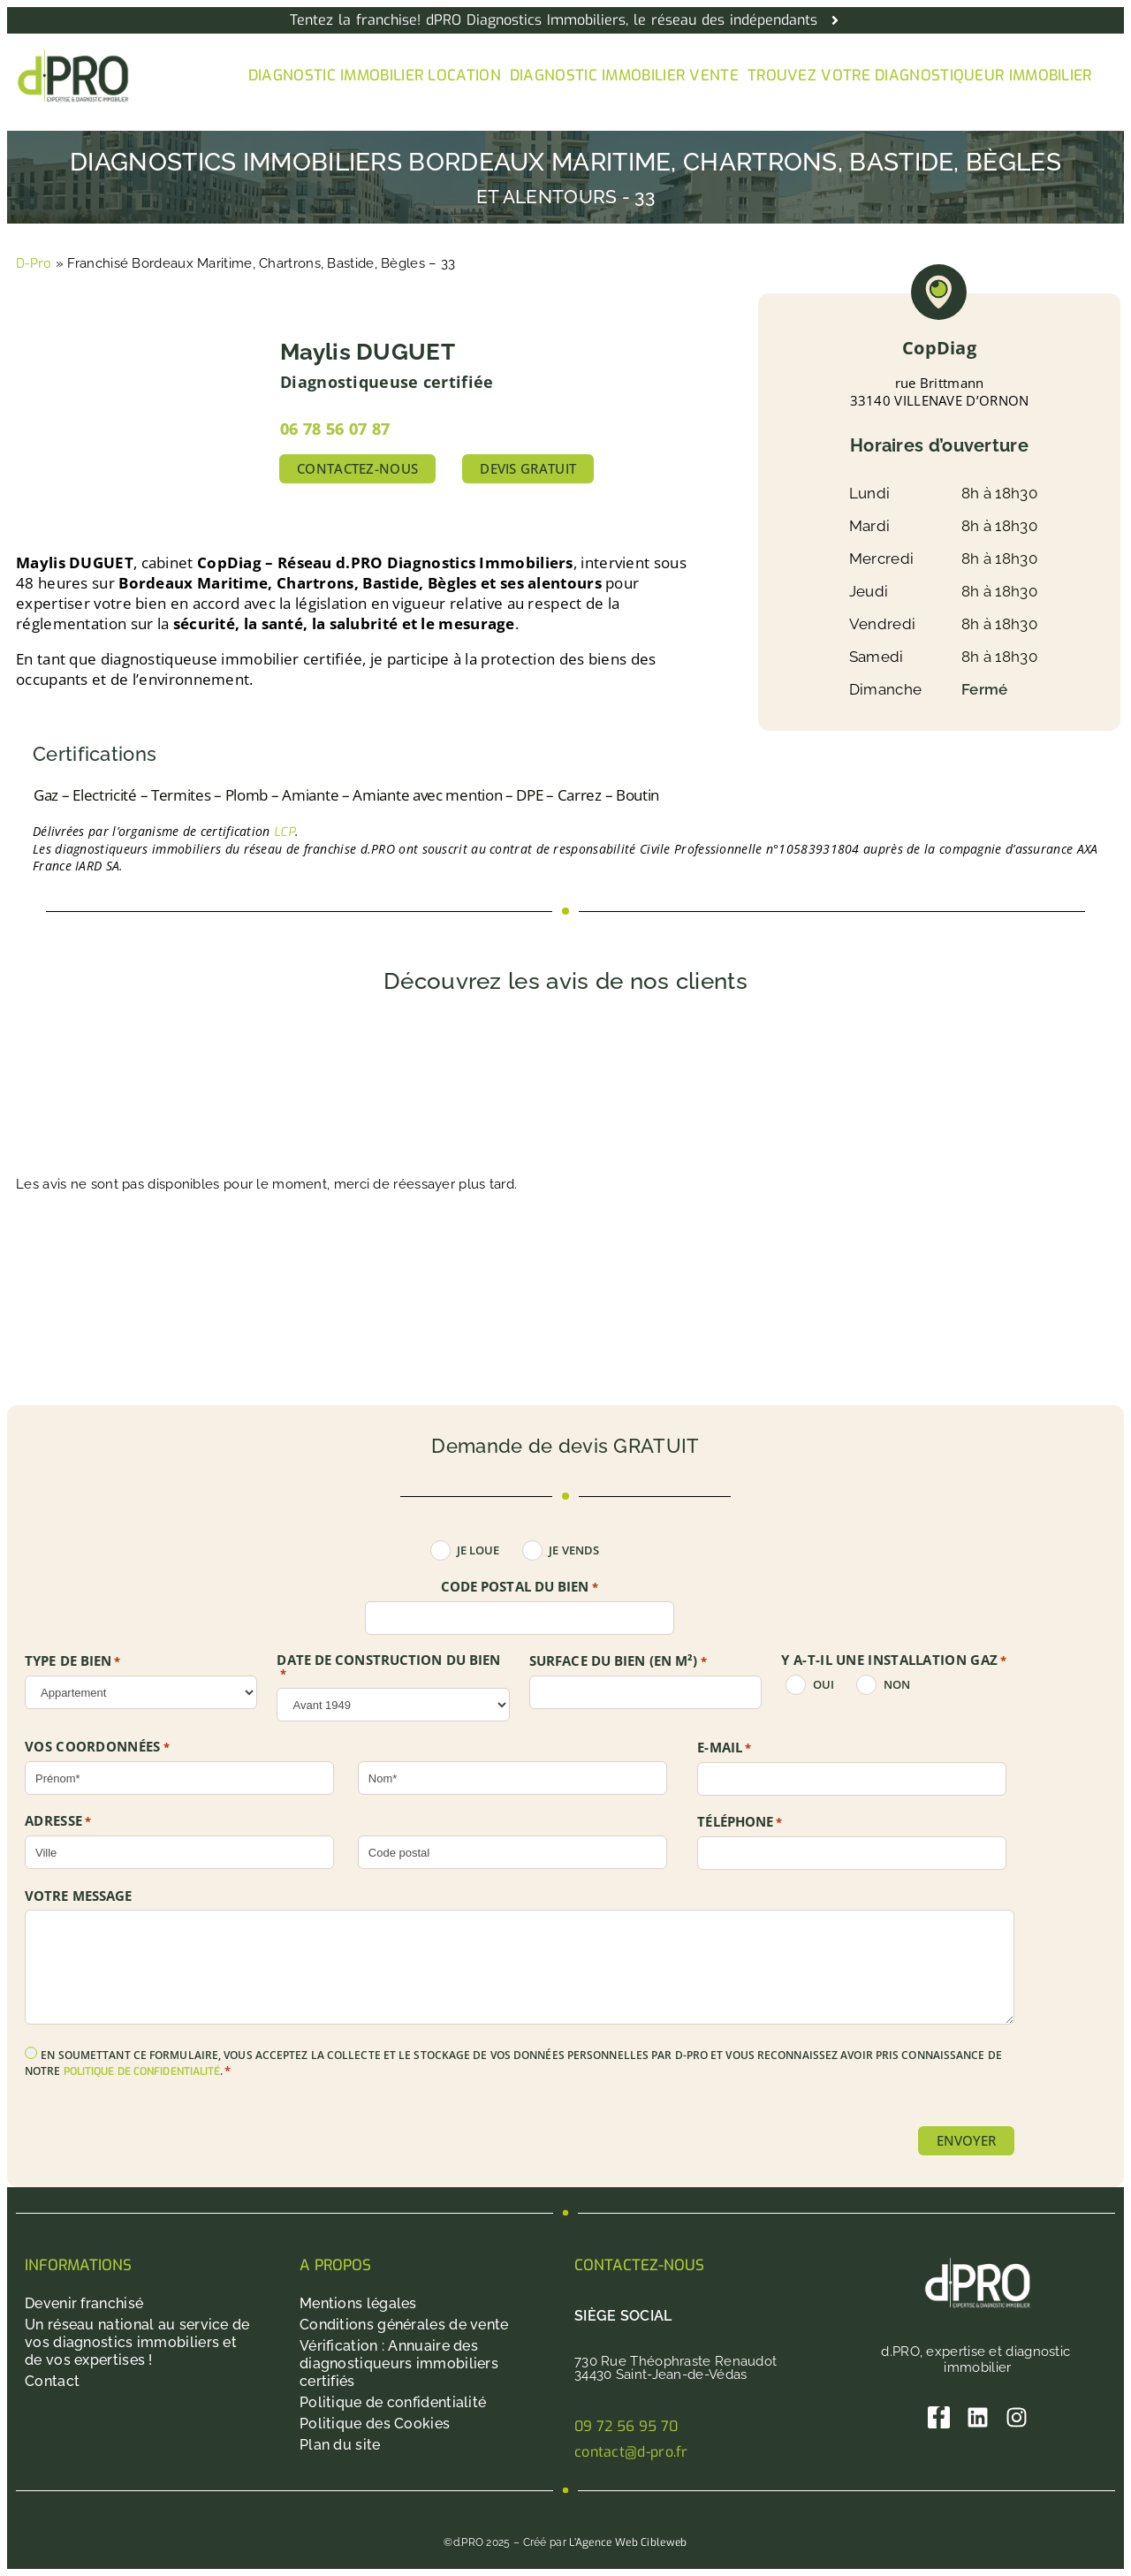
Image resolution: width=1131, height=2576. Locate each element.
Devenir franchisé (84, 2303)
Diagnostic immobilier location (374, 75)
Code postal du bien (519, 1587)
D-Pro (34, 263)
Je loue (478, 1550)
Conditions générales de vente (404, 2324)
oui (823, 1684)
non (897, 1684)
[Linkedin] (978, 2417)
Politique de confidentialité (393, 2402)
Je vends (574, 1550)
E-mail (724, 1748)
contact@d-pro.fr (631, 2452)
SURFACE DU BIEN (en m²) (618, 1661)
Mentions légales (358, 2303)
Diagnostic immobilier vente (624, 75)
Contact (52, 2381)
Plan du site (340, 2444)
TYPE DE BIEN (73, 1661)
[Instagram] (1017, 2417)
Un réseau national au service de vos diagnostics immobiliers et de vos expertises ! (137, 2342)
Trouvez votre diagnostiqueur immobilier (920, 75)
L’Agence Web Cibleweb (628, 2542)
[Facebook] (939, 2417)
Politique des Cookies (375, 2423)
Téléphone (739, 1822)
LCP (284, 832)
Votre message (78, 1896)
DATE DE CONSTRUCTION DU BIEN (388, 1667)
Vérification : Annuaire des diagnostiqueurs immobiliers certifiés (399, 2363)
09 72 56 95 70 (626, 2426)
